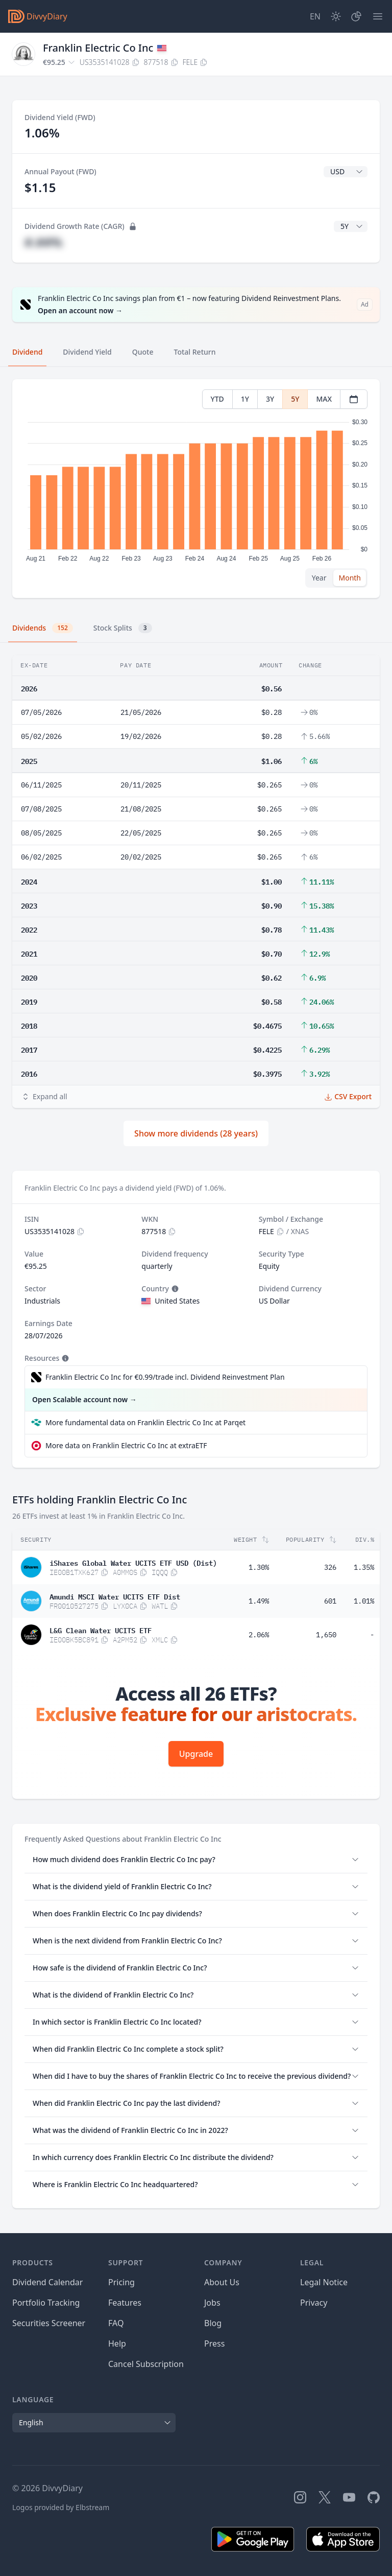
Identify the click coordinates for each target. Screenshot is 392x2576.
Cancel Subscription (146, 2364)
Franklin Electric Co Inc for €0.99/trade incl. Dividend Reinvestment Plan (165, 1377)
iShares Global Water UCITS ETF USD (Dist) (133, 1562)
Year (319, 578)
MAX (324, 399)
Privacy (313, 2302)
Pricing (121, 2282)
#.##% (43, 242)
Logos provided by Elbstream (60, 2507)
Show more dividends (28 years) (196, 1133)
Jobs (212, 2302)
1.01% (364, 1601)
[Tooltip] (174, 1289)
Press (214, 2343)
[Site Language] (315, 16)
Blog (213, 2323)
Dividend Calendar (47, 2282)
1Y (245, 399)
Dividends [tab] (42, 628)
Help (117, 2343)
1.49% (259, 1601)
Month (349, 578)
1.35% (364, 1567)
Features (124, 2302)
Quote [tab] (143, 352)
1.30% (259, 1567)
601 (330, 1601)
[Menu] (378, 16)
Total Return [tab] (195, 352)
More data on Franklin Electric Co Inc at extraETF (126, 1445)
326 (330, 1567)
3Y (270, 399)
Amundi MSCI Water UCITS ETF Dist (115, 1596)
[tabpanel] (196, 488)
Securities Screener (48, 2323)
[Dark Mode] (336, 16)
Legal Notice (324, 2282)
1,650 (326, 1634)
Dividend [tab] (27, 352)
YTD (217, 399)
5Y (295, 399)
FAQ (116, 2323)
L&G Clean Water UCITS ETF (101, 1629)
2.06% (259, 1634)
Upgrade (196, 1753)
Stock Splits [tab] (122, 628)
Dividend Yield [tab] (87, 352)
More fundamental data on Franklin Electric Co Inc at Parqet (145, 1422)
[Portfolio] (356, 16)
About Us (221, 2282)
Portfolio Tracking (46, 2302)
